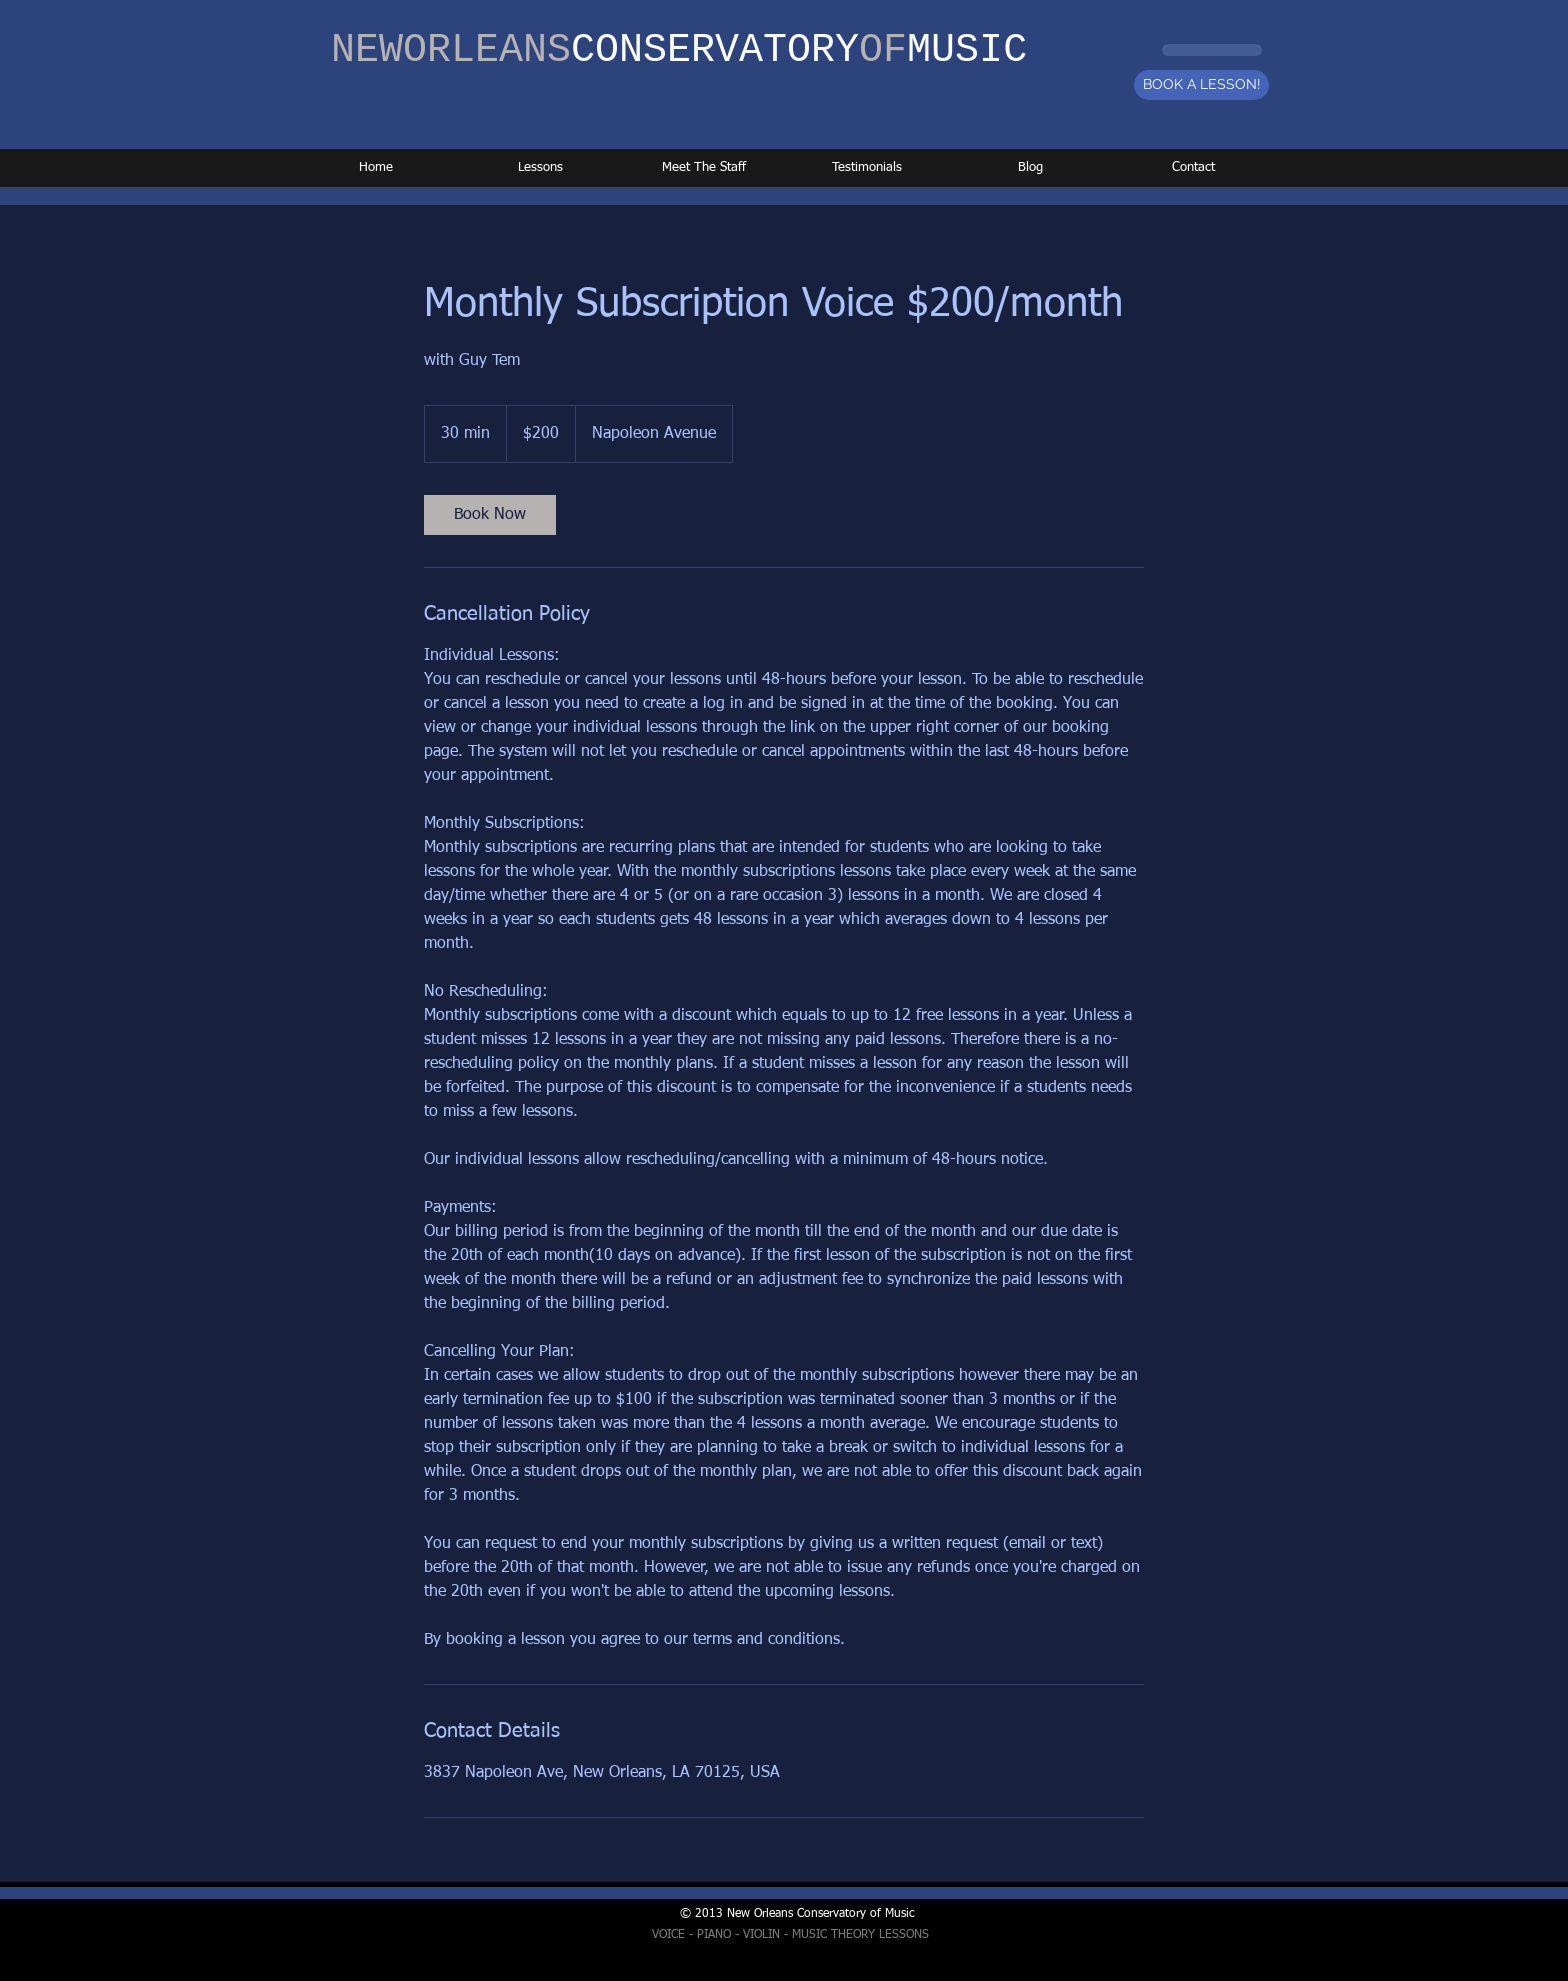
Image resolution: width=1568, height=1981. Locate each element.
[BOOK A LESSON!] (1201, 85)
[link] (490, 515)
